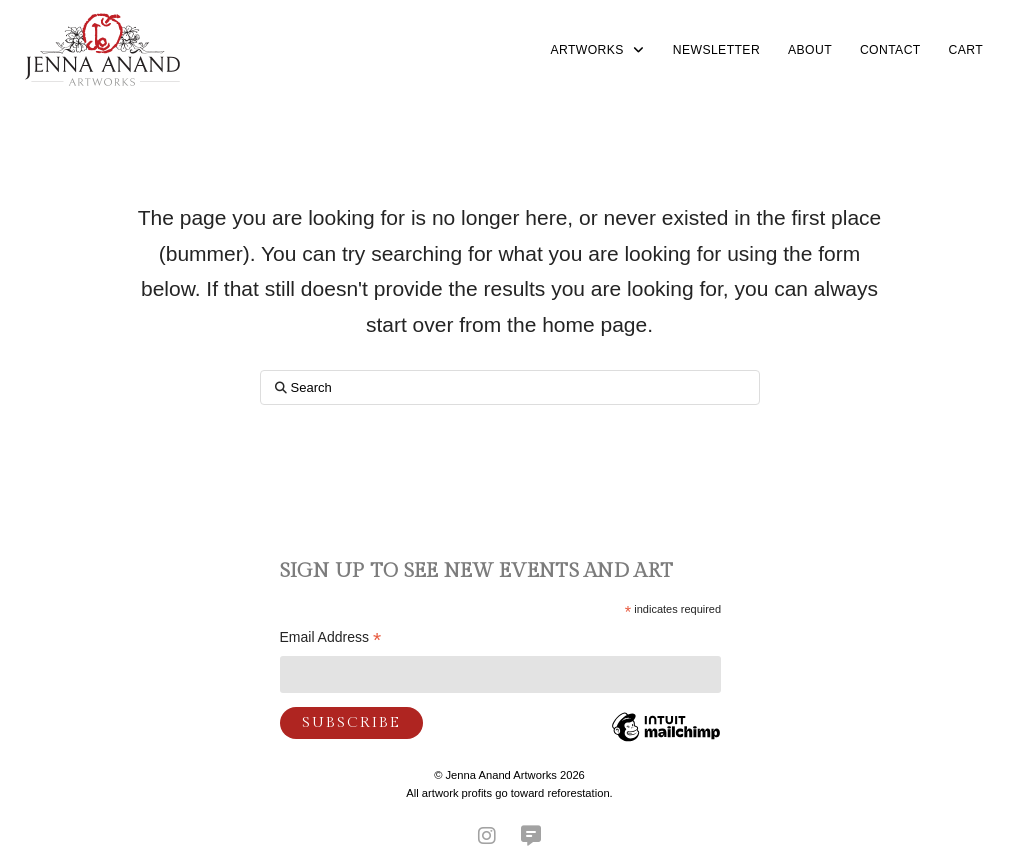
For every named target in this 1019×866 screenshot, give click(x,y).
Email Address (331, 639)
